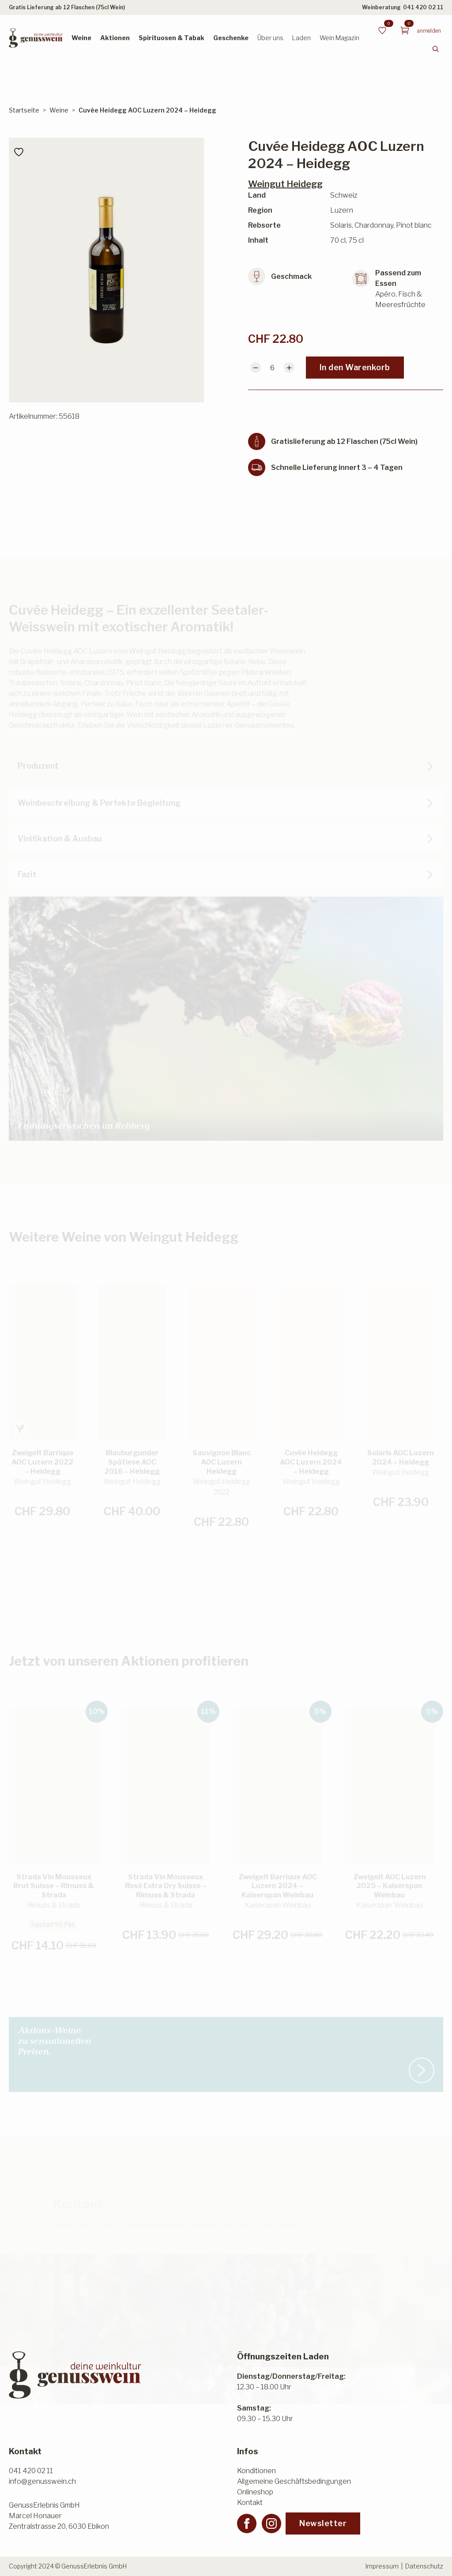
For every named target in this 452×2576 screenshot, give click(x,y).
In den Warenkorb (355, 367)
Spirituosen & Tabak (171, 37)
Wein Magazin (339, 37)
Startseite (24, 110)
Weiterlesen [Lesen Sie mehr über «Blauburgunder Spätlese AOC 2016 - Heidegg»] (132, 1508)
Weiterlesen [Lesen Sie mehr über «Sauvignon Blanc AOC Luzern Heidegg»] (221, 1519)
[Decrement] (255, 367)
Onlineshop (255, 2492)
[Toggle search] (435, 48)
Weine (81, 37)
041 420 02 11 (423, 7)
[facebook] (246, 2523)
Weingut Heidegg (285, 184)
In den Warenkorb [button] (36, 1509)
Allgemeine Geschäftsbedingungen (294, 2481)
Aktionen (115, 37)
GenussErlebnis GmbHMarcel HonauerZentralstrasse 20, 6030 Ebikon (59, 2516)
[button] (441, 1332)
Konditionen (256, 2471)
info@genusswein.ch (42, 2481)
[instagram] (271, 2523)
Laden (301, 37)
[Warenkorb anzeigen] (405, 30)
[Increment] (289, 367)
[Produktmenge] (272, 368)
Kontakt (250, 2502)
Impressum (382, 2566)
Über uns (270, 37)
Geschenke (231, 37)
